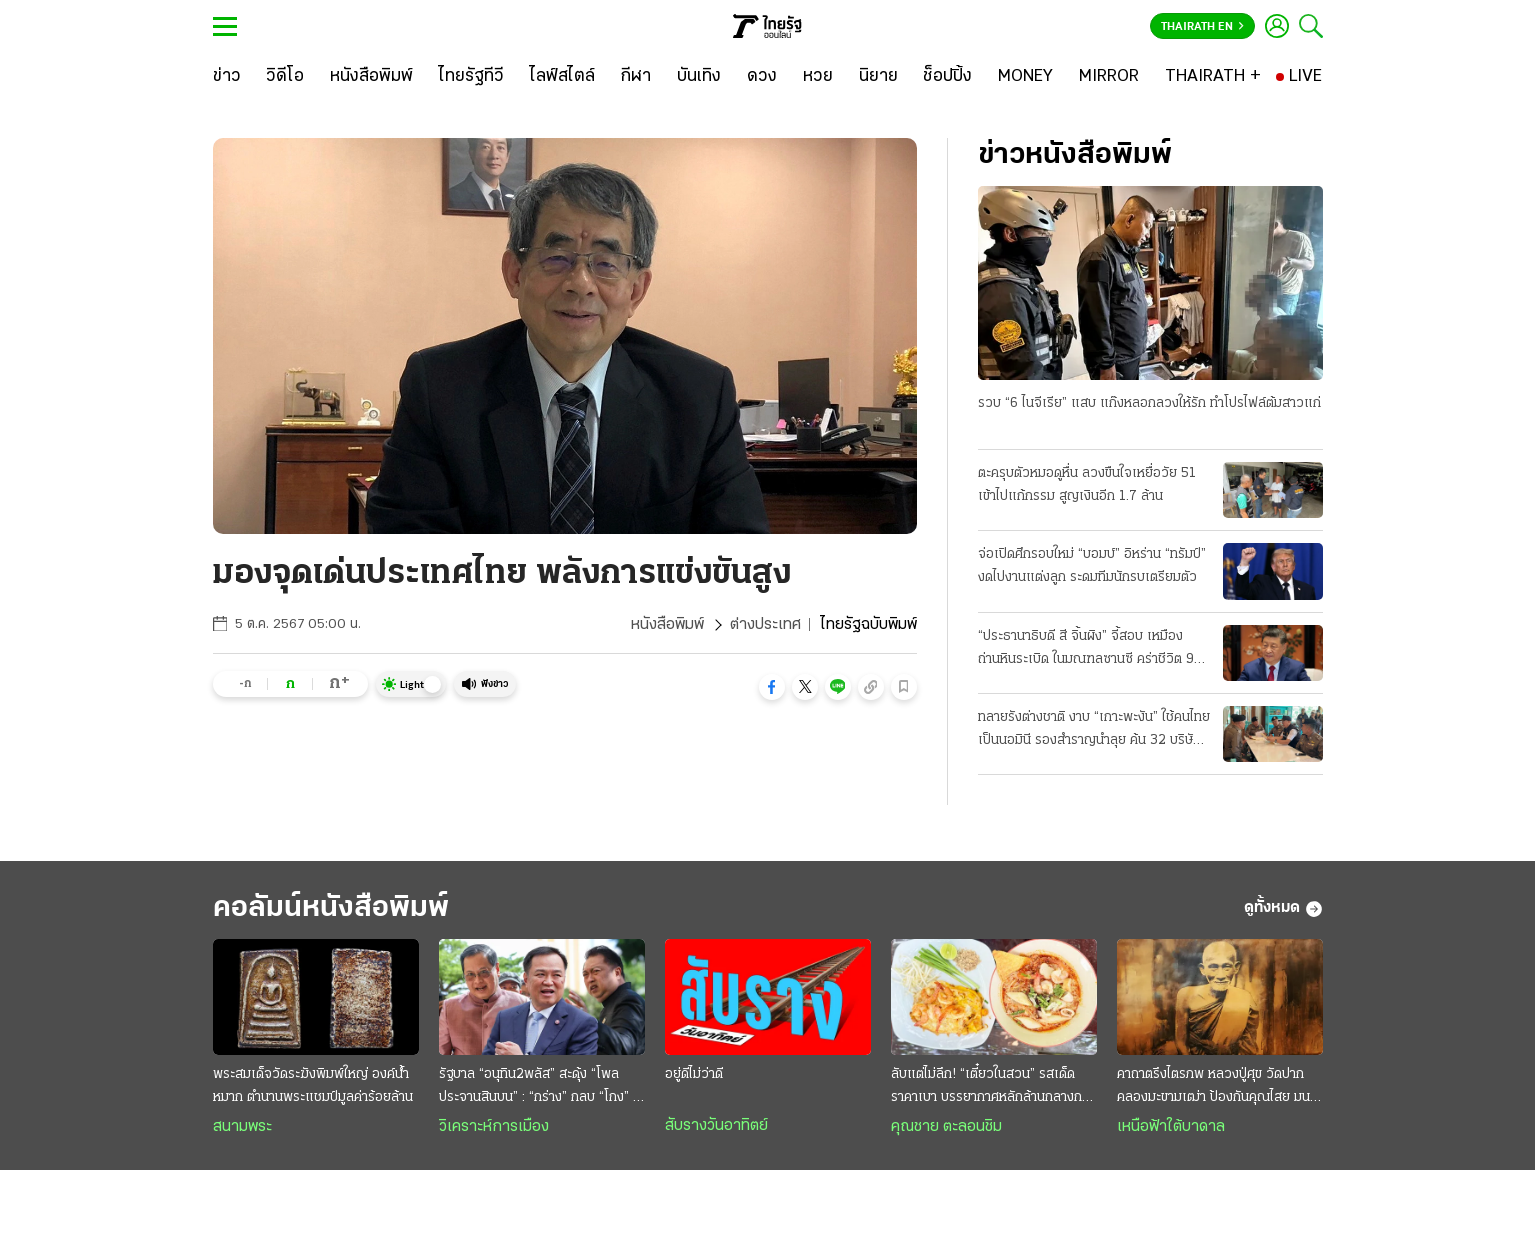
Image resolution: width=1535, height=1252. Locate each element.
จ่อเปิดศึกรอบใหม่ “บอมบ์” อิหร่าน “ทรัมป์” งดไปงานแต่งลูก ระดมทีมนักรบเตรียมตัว (1092, 566)
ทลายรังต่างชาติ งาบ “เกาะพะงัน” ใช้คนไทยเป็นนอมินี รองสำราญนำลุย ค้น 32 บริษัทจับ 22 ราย (1094, 731)
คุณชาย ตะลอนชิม (946, 1127)
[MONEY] (1025, 77)
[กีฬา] (635, 77)
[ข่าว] (227, 77)
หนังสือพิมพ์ (667, 625)
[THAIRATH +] (1213, 77)
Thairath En (1202, 27)
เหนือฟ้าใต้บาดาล (1171, 1127)
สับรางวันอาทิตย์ (716, 1126)
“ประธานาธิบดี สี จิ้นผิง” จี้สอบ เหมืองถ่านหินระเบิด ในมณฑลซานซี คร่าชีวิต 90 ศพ (1090, 650)
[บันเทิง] (699, 77)
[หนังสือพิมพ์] (371, 77)
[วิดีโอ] (285, 77)
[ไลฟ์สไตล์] (562, 77)
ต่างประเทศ (765, 625)
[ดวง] (762, 77)
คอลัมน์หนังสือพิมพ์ (331, 908)
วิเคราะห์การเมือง (494, 1127)
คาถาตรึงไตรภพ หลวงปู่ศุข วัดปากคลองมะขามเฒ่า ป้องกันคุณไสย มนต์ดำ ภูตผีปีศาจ (1217, 1088)
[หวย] (818, 77)
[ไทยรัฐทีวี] (471, 77)
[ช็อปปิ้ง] (947, 77)
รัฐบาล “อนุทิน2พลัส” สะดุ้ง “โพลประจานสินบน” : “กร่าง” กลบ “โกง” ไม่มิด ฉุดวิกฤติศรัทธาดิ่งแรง (542, 1088)
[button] (772, 687)
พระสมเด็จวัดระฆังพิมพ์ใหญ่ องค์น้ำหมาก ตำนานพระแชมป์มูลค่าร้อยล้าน (313, 1086)
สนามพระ (242, 1127)
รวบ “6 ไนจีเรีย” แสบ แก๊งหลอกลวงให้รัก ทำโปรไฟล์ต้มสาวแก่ (1149, 403)
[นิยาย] (878, 77)
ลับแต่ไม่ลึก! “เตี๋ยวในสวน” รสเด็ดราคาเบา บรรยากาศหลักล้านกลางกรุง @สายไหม (993, 1088)
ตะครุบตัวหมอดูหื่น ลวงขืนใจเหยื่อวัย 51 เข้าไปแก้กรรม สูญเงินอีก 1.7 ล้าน (1087, 485)
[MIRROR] (1109, 77)
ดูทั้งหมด (1283, 909)
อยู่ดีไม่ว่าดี (694, 1074)
